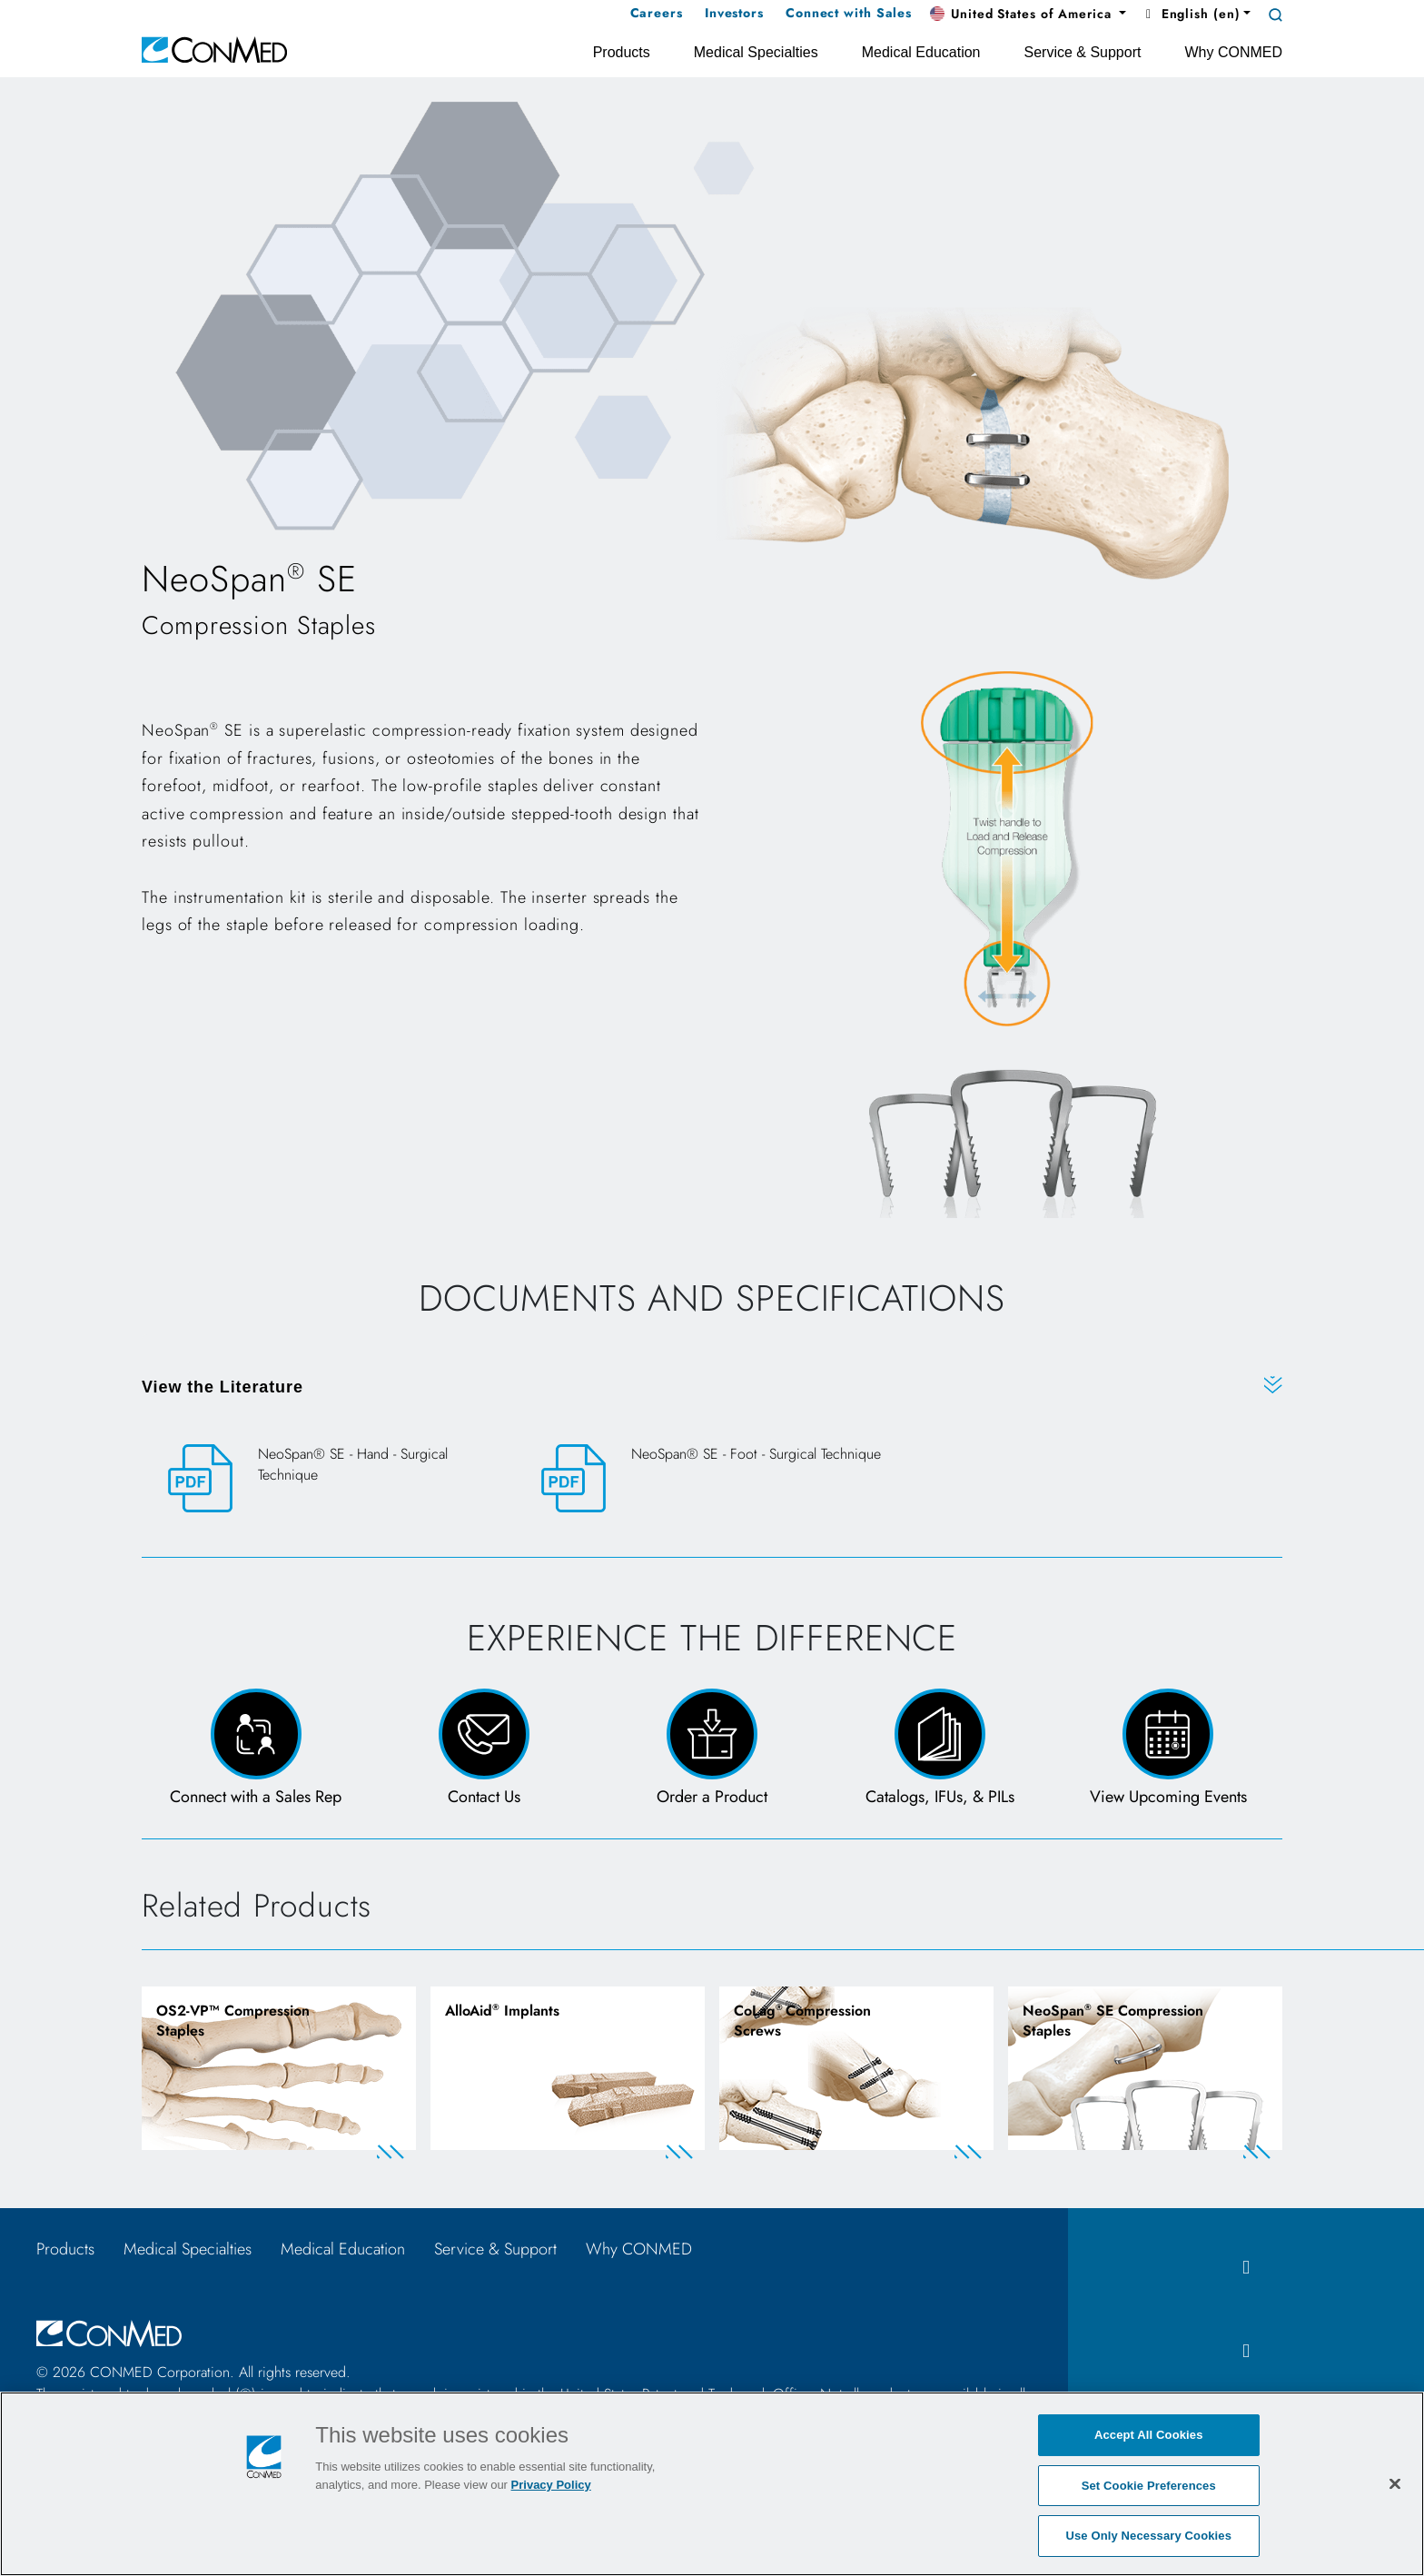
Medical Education (343, 2249)
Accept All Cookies (1148, 2435)
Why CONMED (639, 2249)
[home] (214, 49)
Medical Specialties (188, 2249)
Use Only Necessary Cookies (1148, 2535)
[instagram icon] (1246, 2351)
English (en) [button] (1190, 14)
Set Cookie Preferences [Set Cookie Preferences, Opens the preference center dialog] (1149, 2485)
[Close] (1395, 2483)
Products (65, 2249)
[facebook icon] (1246, 2268)
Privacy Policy (551, 2485)
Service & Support (495, 2249)
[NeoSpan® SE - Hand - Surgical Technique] (339, 1479)
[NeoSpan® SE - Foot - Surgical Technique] (712, 1478)
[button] (1028, 14)
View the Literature (222, 1387)
